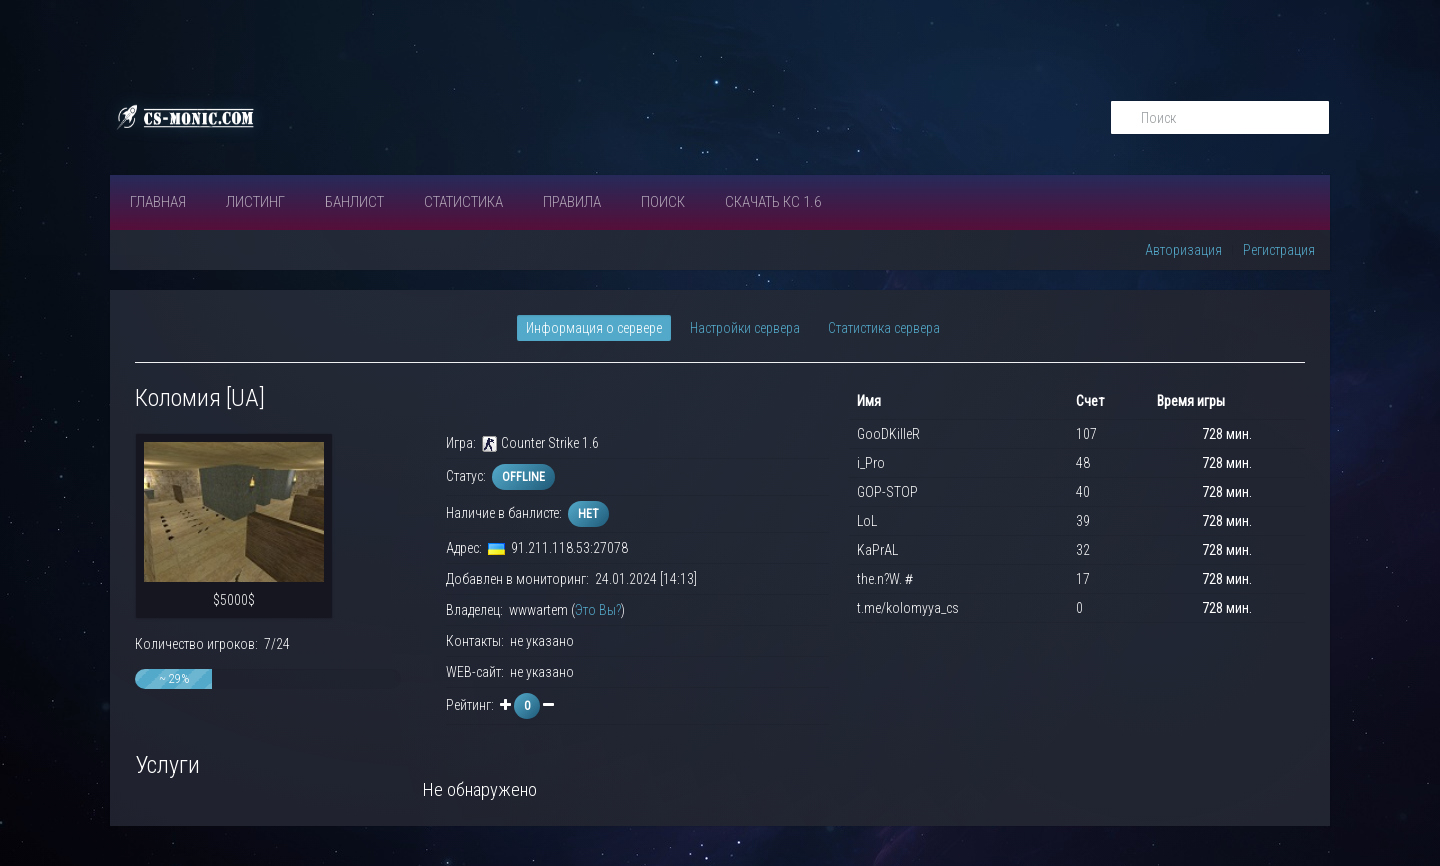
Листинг (255, 202)
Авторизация (1183, 250)
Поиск (663, 202)
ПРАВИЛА (572, 202)
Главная (158, 202)
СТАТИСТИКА (463, 202)
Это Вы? (598, 610)
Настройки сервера (745, 328)
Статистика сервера (884, 328)
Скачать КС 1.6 (773, 202)
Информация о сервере (594, 328)
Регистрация (1279, 250)
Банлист (354, 202)
